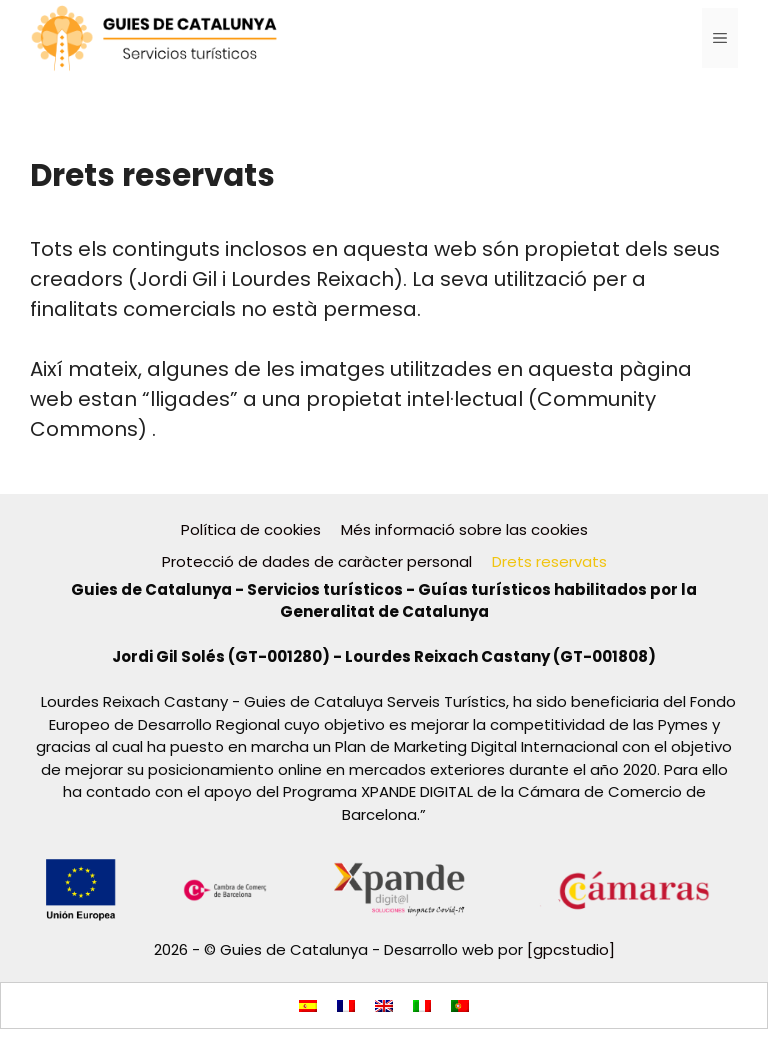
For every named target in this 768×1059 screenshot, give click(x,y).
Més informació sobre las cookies (464, 529)
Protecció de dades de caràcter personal (317, 561)
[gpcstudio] (571, 949)
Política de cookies (251, 529)
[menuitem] (308, 1005)
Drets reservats (549, 561)
